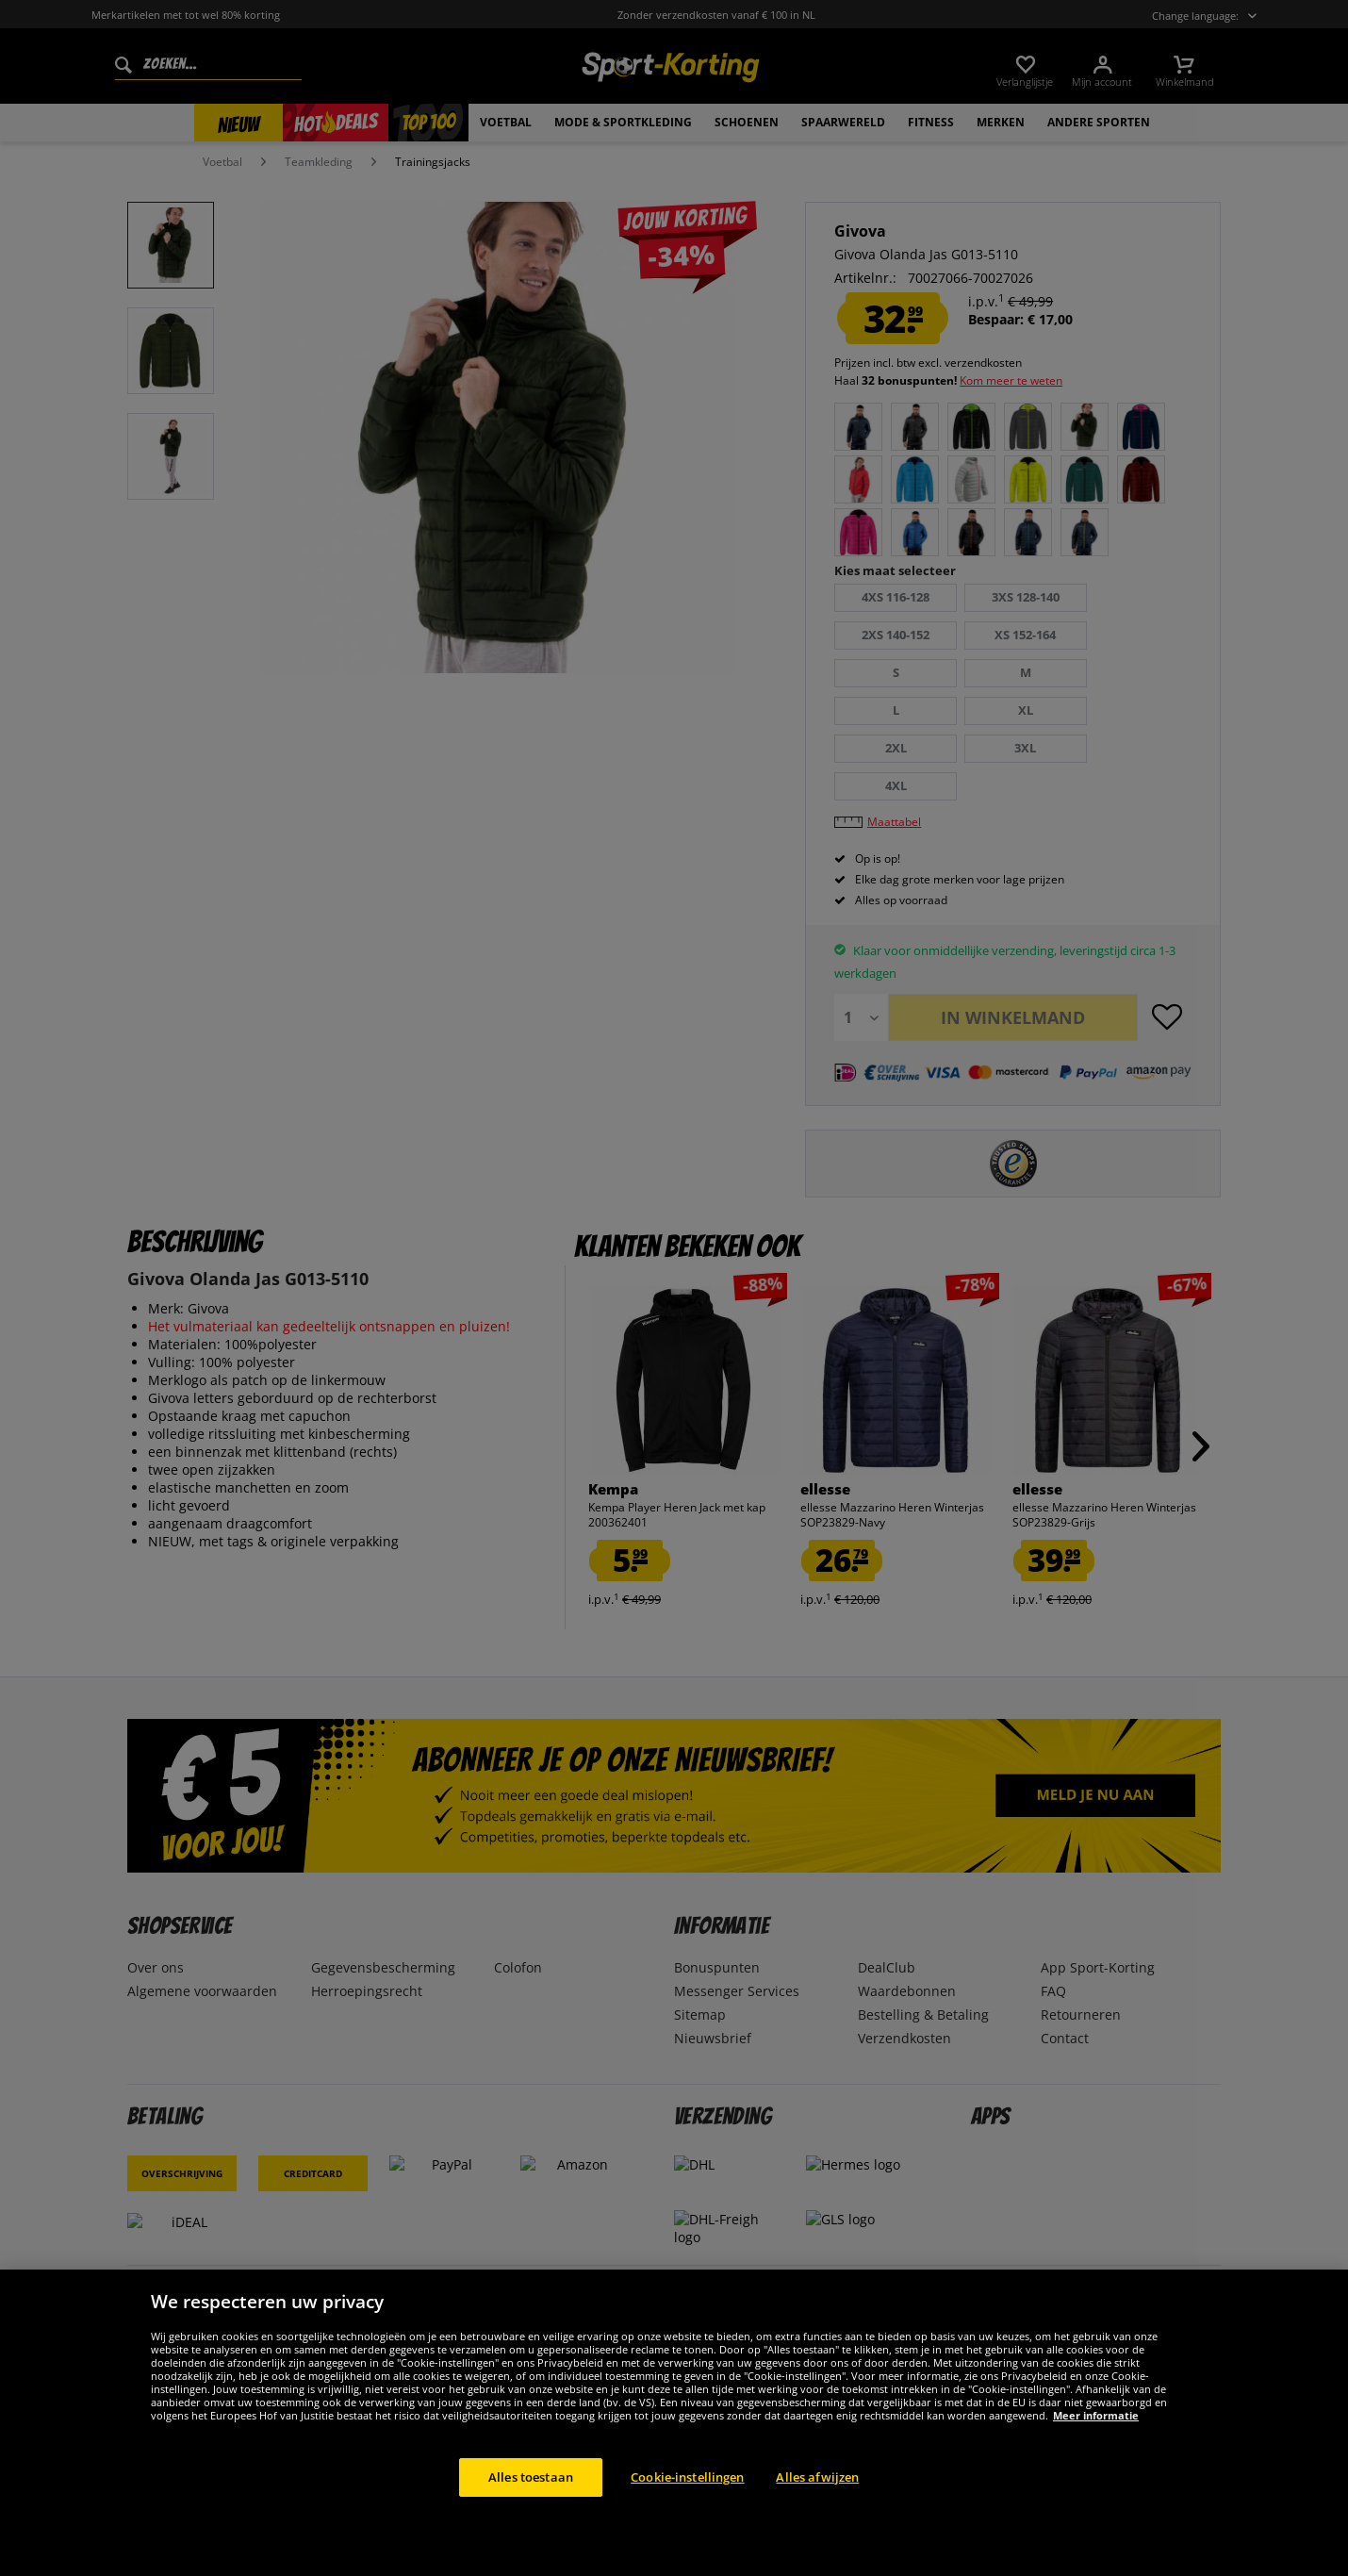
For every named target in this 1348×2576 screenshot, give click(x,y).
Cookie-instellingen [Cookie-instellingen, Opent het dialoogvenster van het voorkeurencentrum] (687, 2500)
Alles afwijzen (817, 2500)
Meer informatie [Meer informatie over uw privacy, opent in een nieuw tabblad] (1096, 2439)
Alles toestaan (530, 2500)
